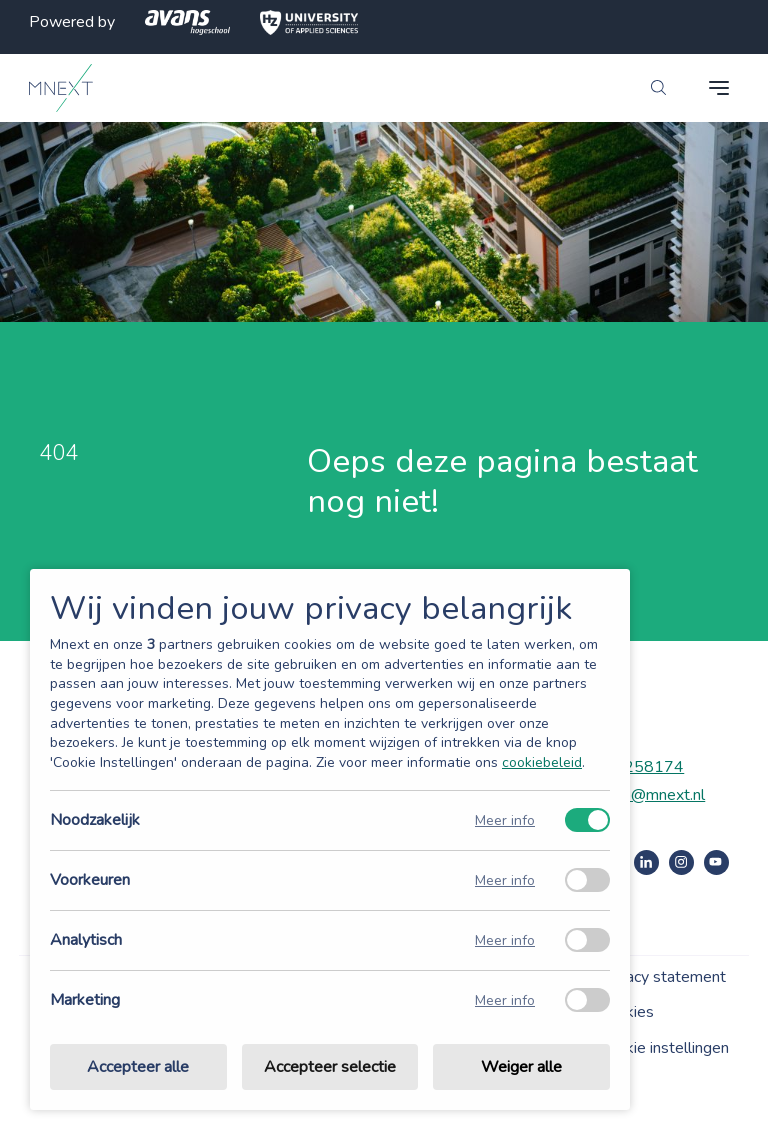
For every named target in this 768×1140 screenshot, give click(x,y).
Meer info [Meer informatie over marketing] (505, 1000)
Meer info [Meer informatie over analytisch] (505, 940)
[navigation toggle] (719, 88)
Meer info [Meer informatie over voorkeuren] (505, 880)
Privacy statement (662, 977)
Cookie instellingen (664, 1048)
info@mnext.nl (655, 795)
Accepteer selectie (330, 1067)
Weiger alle (521, 1067)
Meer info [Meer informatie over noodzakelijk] (505, 820)
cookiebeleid (542, 762)
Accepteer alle (138, 1067)
